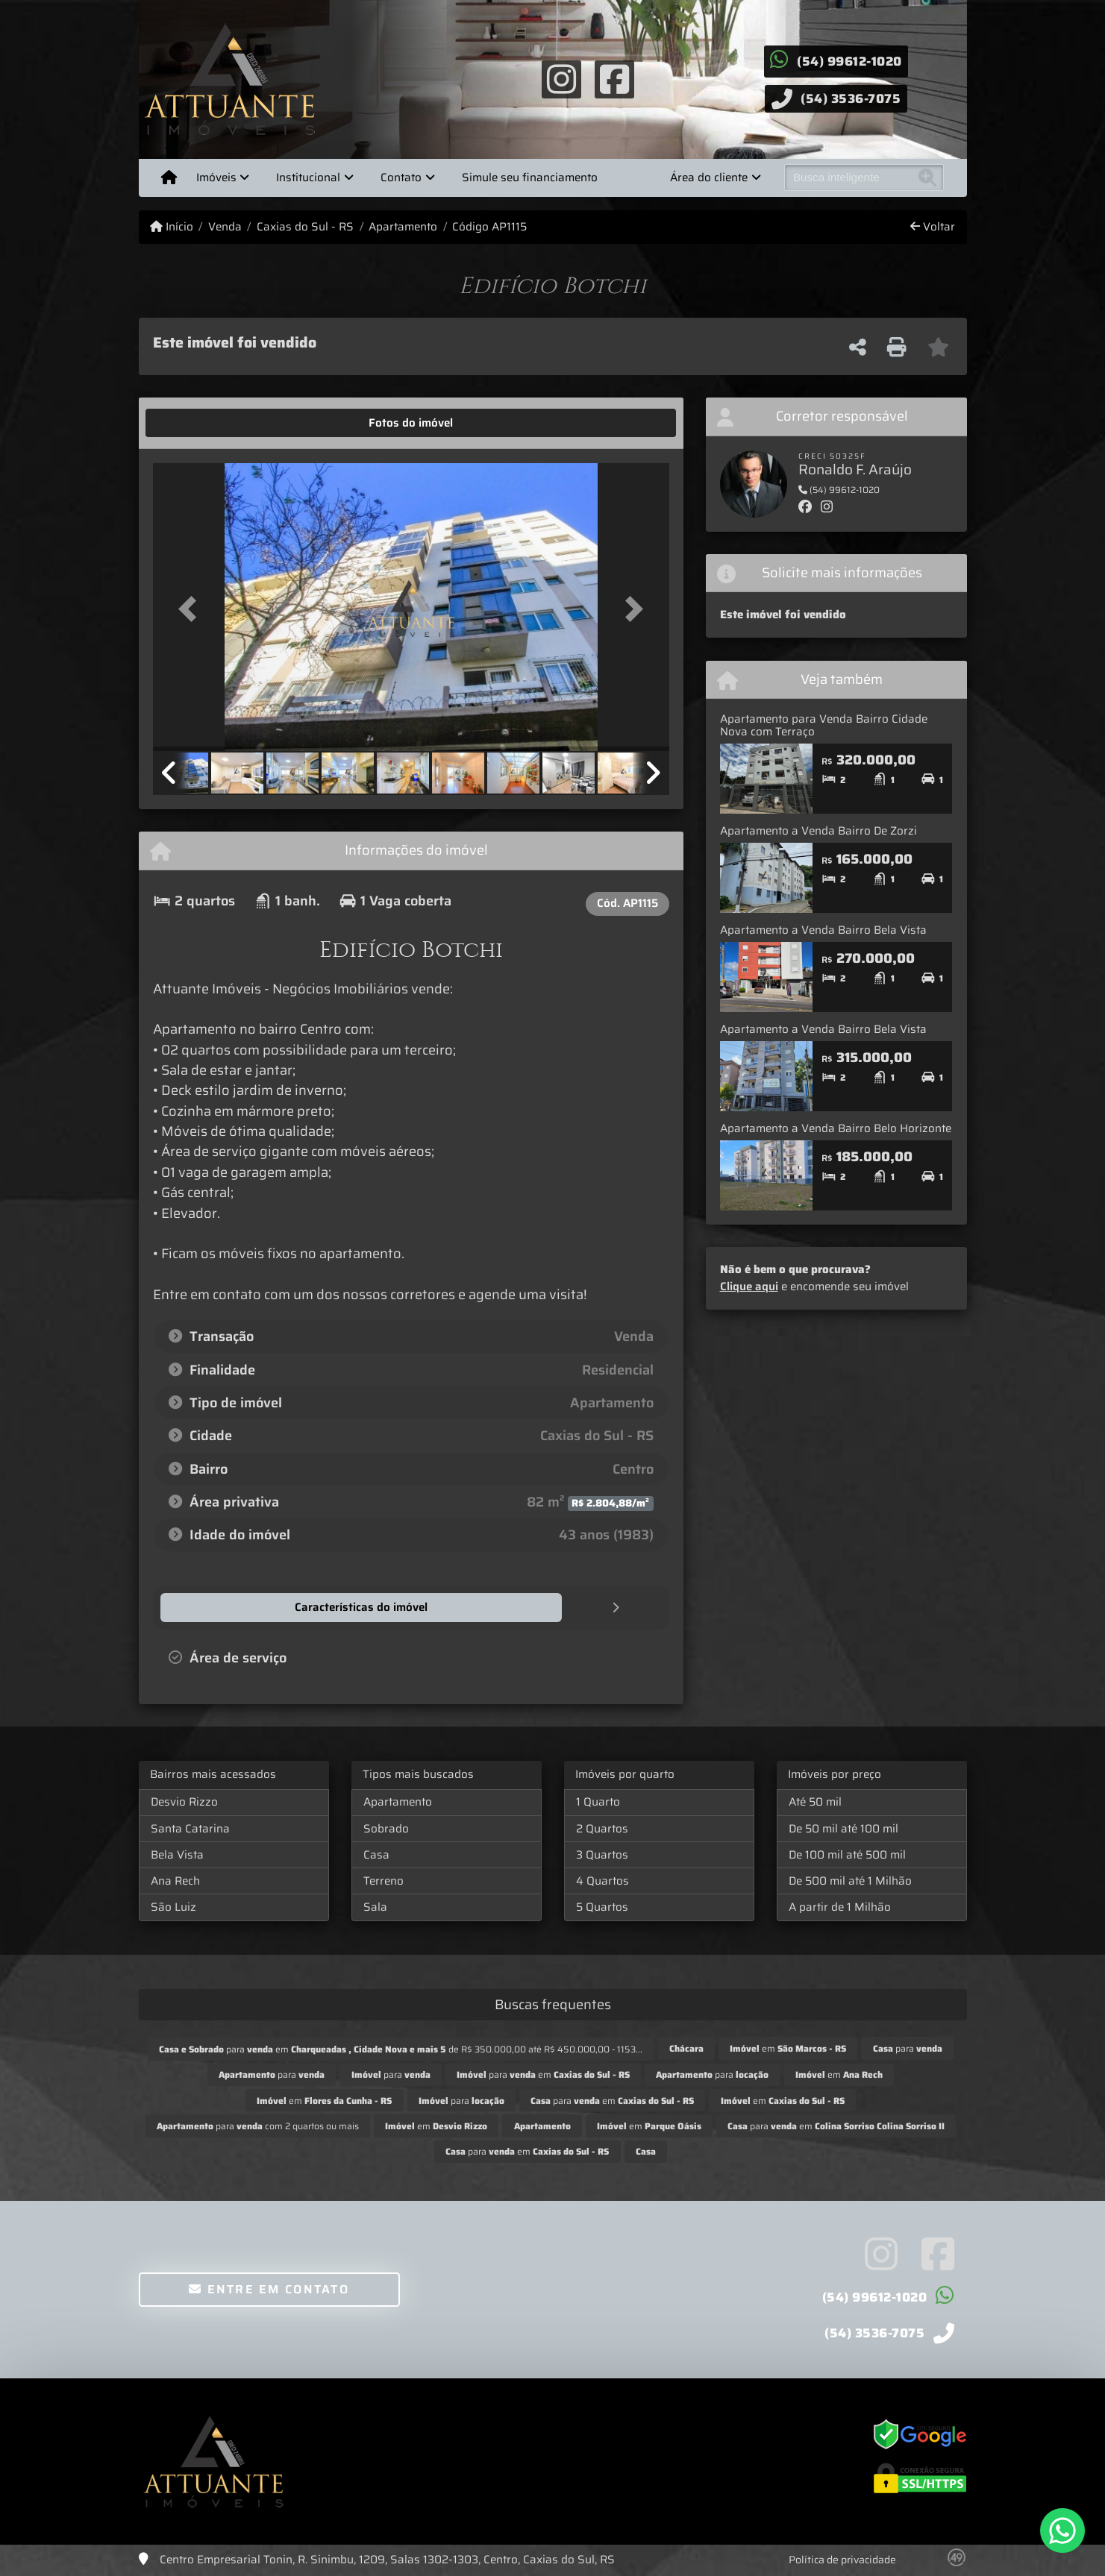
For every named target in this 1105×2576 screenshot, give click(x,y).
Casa (376, 1854)
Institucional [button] (308, 177)
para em (543, 2074)
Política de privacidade (842, 2559)
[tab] (198, 423)
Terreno (383, 1880)
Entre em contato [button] (269, 2288)
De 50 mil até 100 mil (843, 1828)
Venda (225, 227)
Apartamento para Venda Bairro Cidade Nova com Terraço (823, 725)
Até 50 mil (815, 1801)
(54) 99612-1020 (849, 61)
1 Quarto (598, 1801)
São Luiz (173, 1906)
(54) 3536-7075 (851, 98)
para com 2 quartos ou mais (258, 2125)
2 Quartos (602, 1828)
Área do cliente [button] (709, 177)
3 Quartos (602, 1854)
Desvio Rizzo (184, 1801)
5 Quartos (602, 1906)
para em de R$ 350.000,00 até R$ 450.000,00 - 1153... (400, 2048)
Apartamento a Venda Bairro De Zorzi (818, 831)
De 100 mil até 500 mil (847, 1854)
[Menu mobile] (169, 177)
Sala (375, 1906)
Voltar (932, 227)
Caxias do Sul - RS (305, 227)
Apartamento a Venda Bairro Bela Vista (823, 930)
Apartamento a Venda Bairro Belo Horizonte (835, 1128)
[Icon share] (562, 78)
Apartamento (403, 227)
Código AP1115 (489, 227)
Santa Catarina (190, 1828)
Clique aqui (749, 1286)
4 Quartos (602, 1880)
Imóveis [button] (216, 177)
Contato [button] (401, 177)
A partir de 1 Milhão (840, 1906)
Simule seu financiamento (530, 177)
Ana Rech (175, 1880)
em (788, 2048)
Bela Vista (177, 1854)
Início (171, 227)
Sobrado (386, 1828)
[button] (192, 608)
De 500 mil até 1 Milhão (850, 1880)
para (907, 2048)
